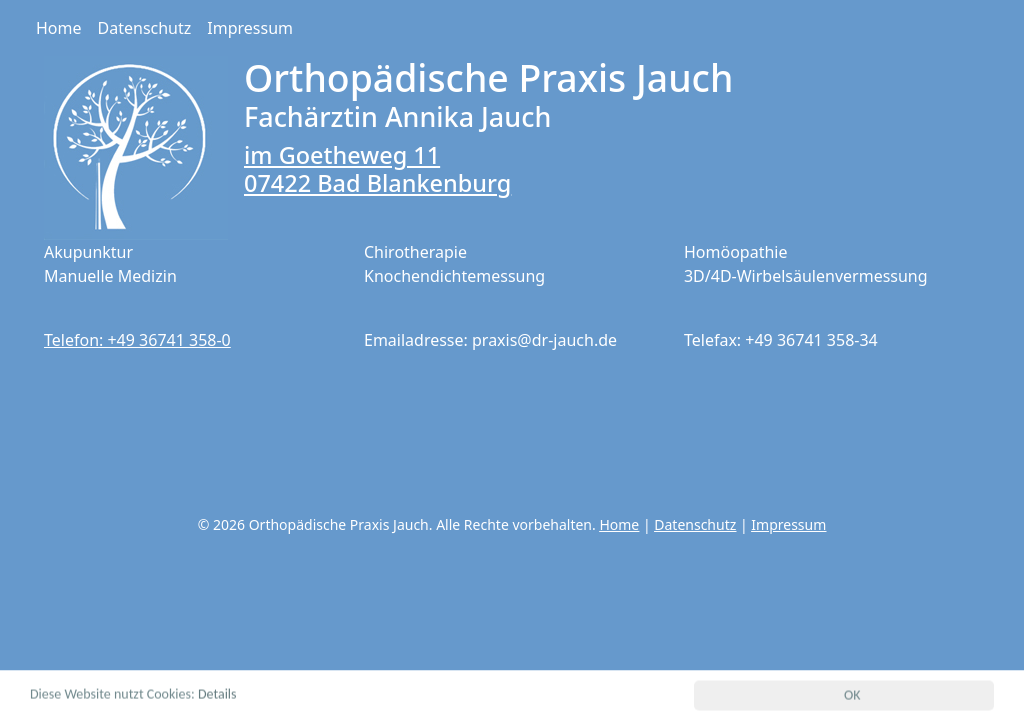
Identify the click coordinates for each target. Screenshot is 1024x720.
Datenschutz (145, 28)
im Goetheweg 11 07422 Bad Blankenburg (377, 169)
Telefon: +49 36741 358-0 (137, 340)
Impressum (250, 28)
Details (217, 695)
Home (59, 28)
